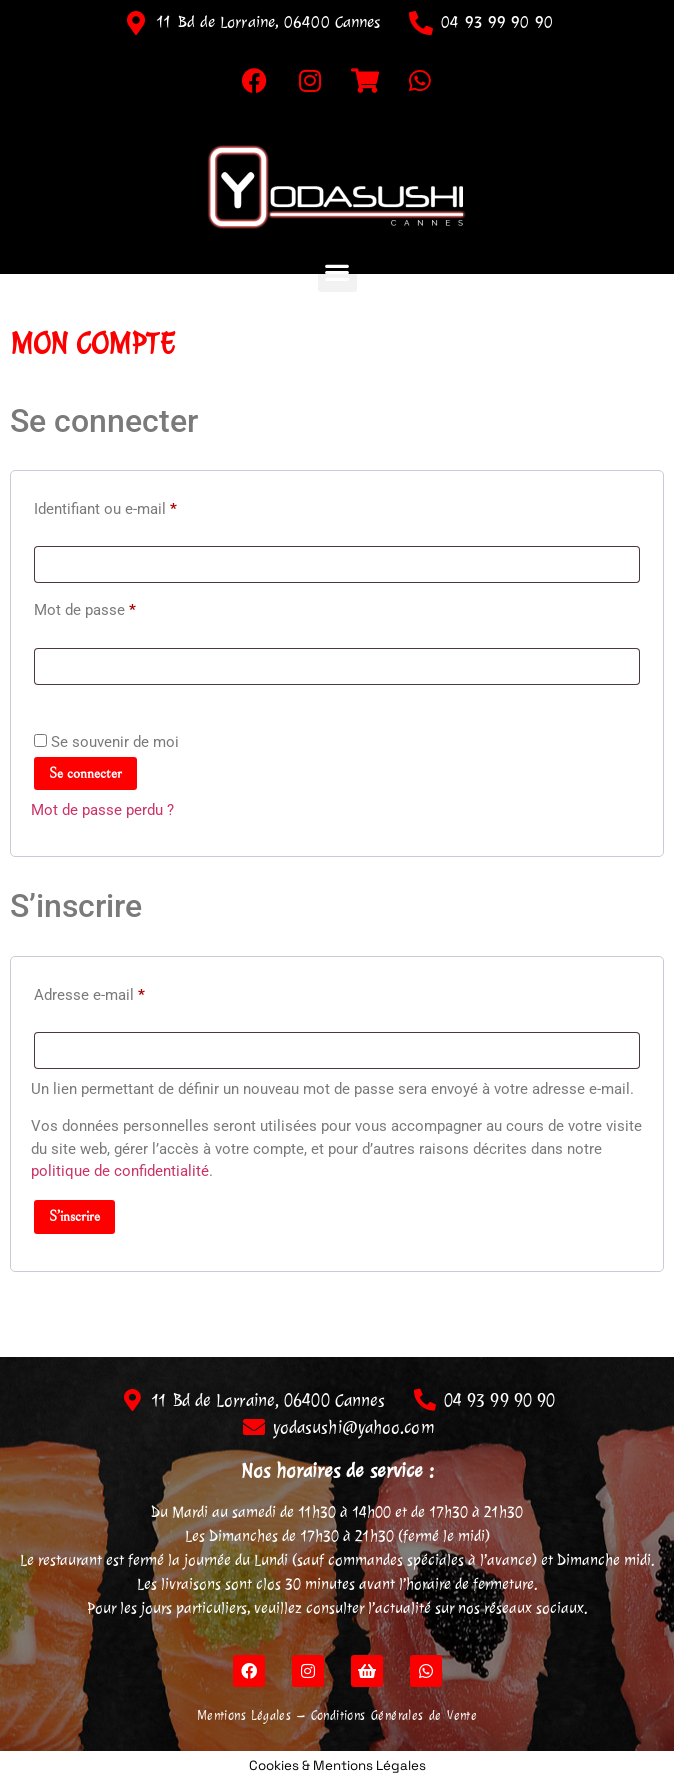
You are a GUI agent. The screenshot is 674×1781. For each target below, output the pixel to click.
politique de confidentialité (120, 1171)
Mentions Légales (244, 1716)
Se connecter (85, 773)
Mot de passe (121, 607)
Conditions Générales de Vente (394, 1716)
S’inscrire (74, 1216)
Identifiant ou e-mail (141, 506)
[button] (337, 272)
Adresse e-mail (125, 992)
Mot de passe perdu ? (102, 810)
